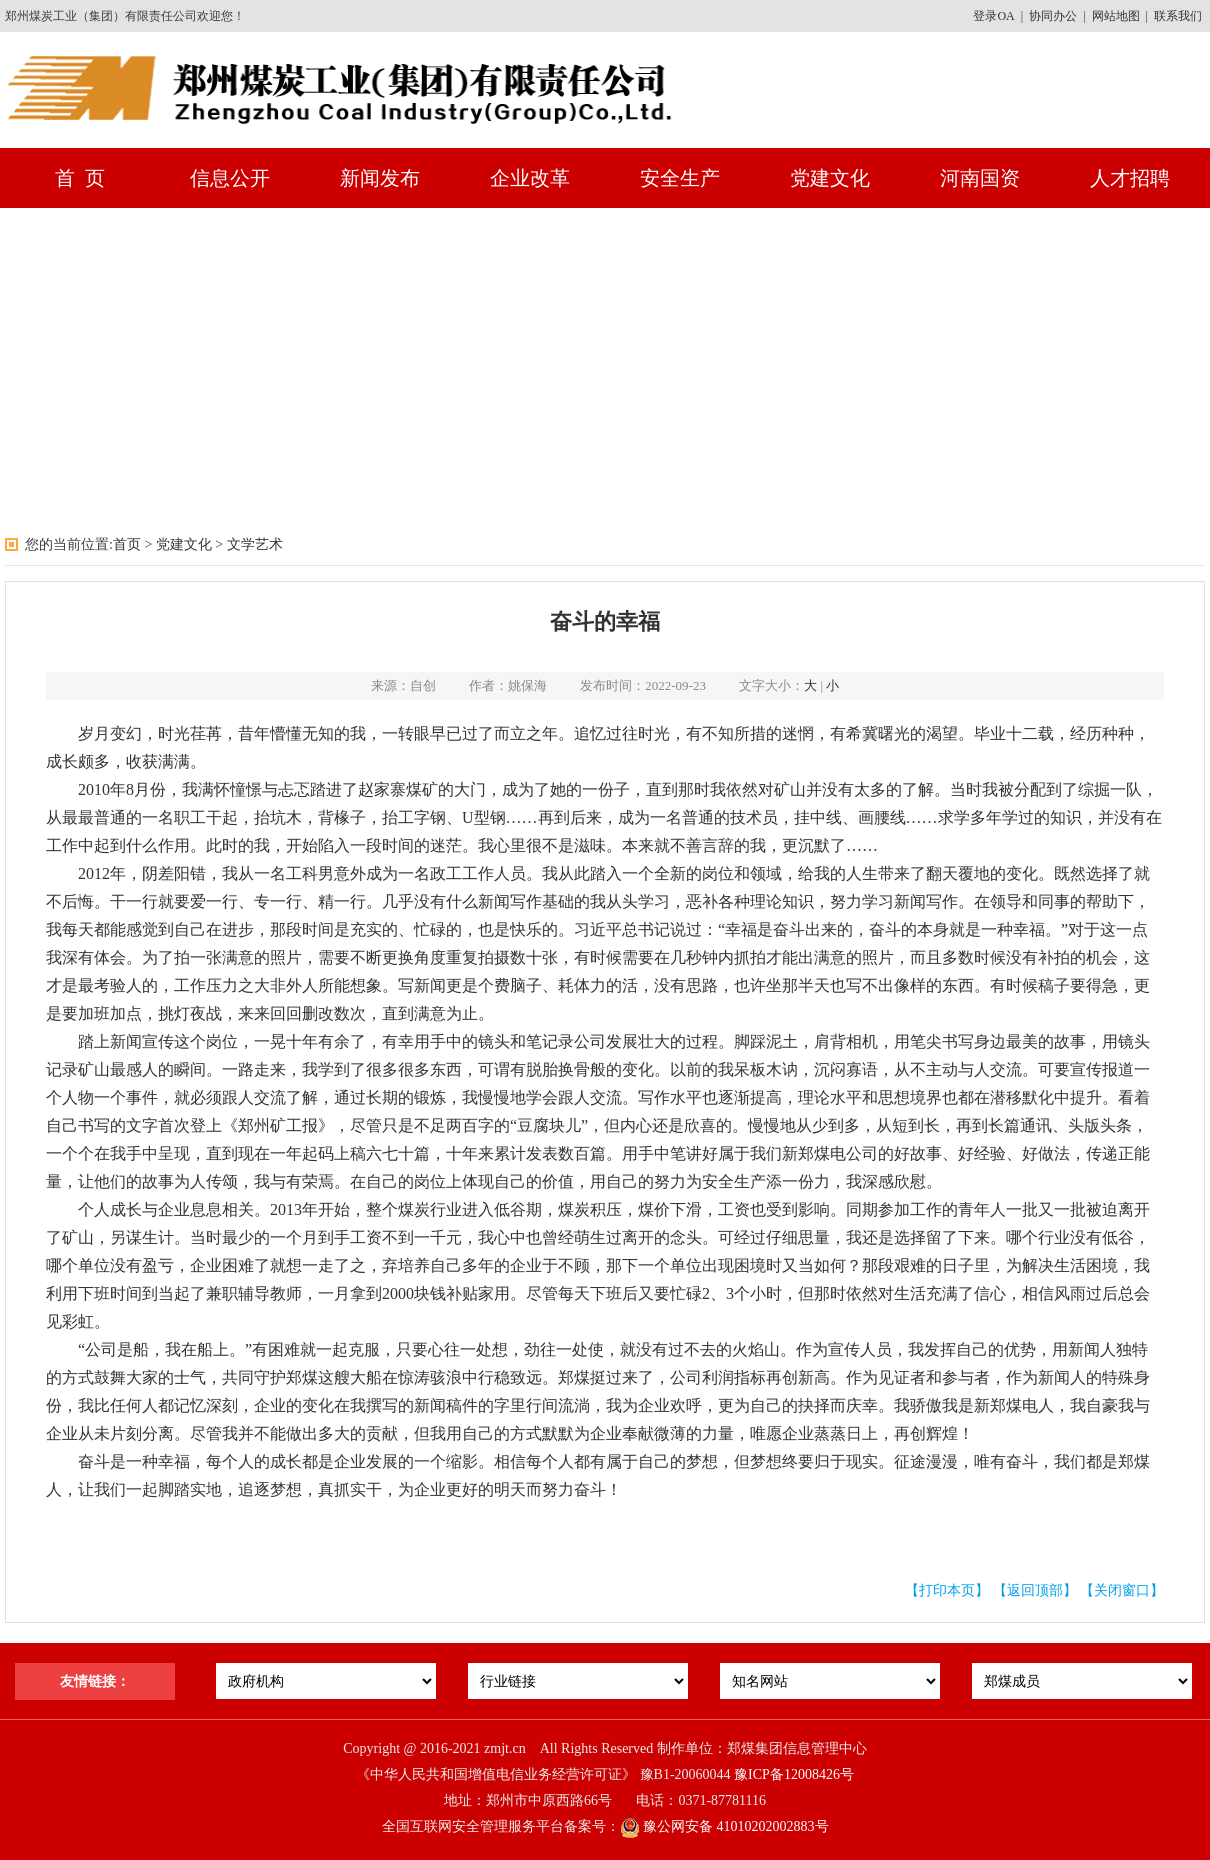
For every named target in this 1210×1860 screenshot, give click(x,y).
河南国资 (980, 178)
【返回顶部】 (1035, 1590)
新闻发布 (380, 178)
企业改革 (530, 178)
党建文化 (830, 178)
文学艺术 (255, 544)
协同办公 (1053, 16)
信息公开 (230, 178)
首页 (127, 544)
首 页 (80, 178)
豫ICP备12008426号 (794, 1774)
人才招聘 (1130, 178)
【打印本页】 (947, 1590)
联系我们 (1178, 16)
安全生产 (680, 178)
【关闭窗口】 (1122, 1590)
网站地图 (1116, 16)
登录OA (993, 16)
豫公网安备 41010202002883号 (724, 1826)
